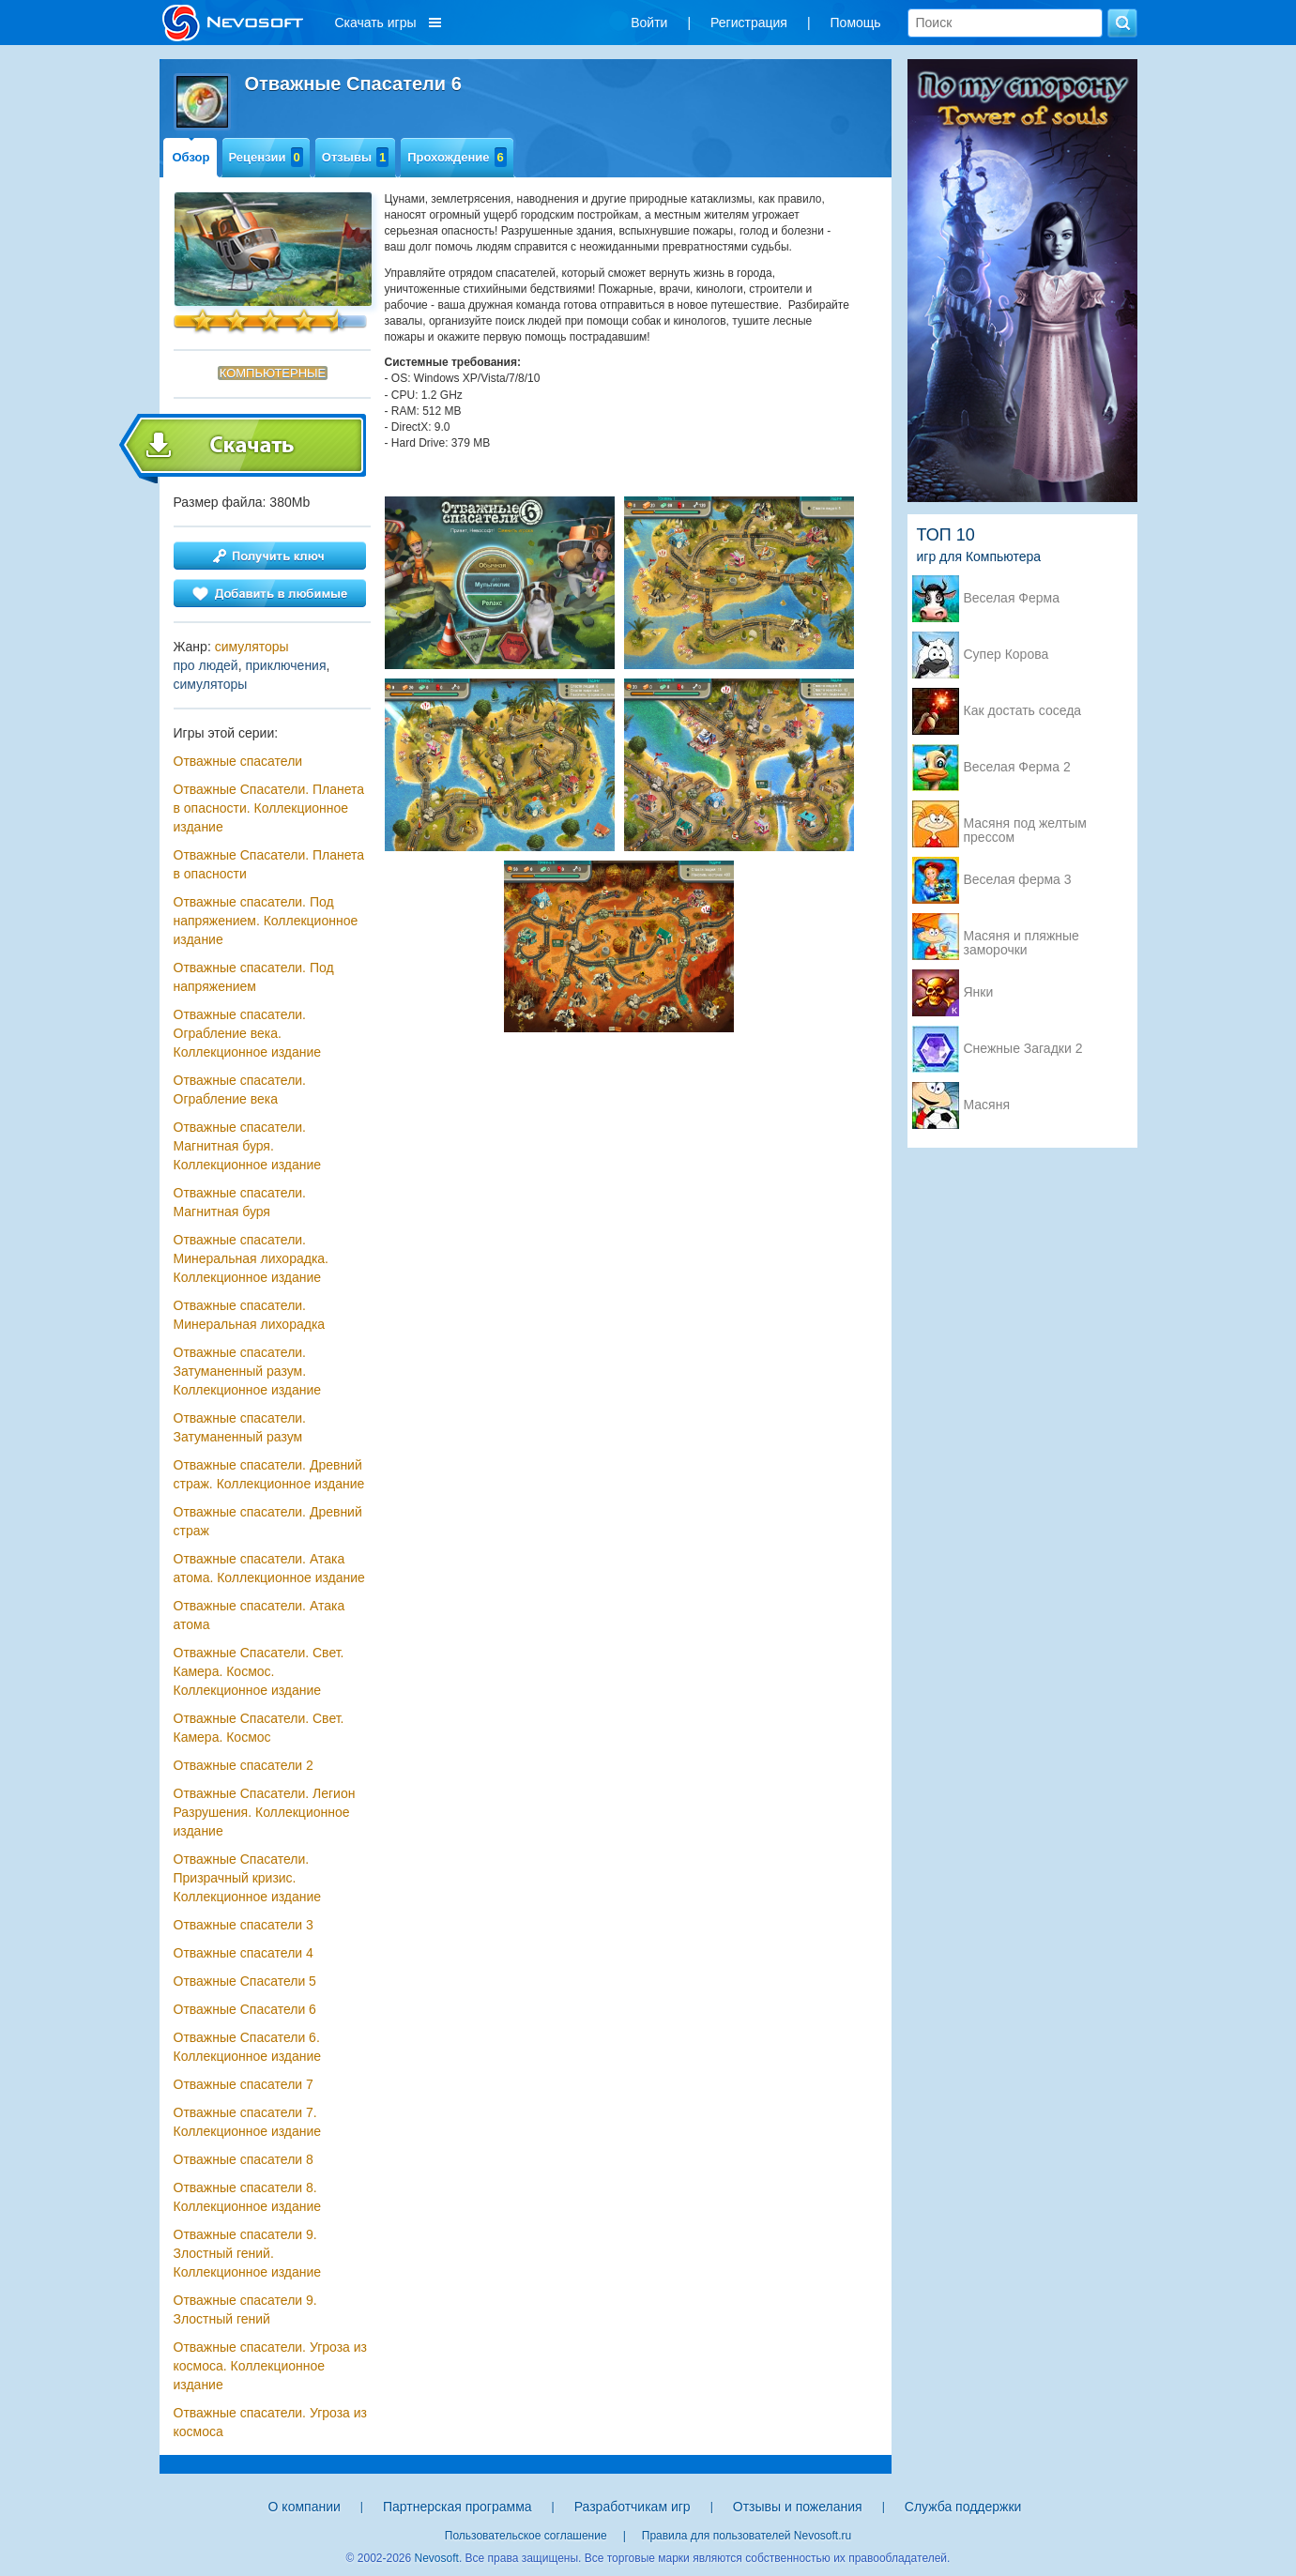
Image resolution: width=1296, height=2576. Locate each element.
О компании (304, 2506)
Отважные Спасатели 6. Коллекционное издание (248, 2047)
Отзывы (355, 157)
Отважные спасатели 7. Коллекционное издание (248, 2122)
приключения (285, 665)
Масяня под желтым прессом (1025, 824)
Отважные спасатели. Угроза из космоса (271, 2422)
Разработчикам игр (632, 2506)
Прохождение (457, 157)
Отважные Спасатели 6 (245, 2009)
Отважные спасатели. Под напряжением (254, 977)
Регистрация (748, 22)
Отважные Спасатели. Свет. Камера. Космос (259, 1728)
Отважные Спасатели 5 (245, 1981)
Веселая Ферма (1012, 598)
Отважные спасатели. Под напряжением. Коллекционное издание (266, 920)
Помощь (856, 22)
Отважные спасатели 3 (243, 1924)
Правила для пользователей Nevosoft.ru (746, 2535)
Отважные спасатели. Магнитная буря (240, 1202)
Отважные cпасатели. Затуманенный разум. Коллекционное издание (248, 1371)
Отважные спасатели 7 (243, 2084)
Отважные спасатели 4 (243, 1952)
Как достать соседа (1023, 711)
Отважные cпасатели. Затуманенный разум (240, 1427)
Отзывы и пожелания (797, 2506)
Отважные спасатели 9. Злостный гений (245, 2309)
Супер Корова (1006, 655)
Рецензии (266, 157)
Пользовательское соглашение (526, 2535)
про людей (206, 665)
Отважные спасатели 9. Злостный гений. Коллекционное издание (248, 2253)
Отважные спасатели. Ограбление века (240, 1089)
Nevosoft (437, 2558)
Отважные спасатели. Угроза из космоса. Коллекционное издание (271, 2366)
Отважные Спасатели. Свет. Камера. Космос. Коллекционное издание (259, 1671)
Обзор (191, 157)
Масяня (987, 1105)
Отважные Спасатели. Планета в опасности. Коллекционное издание (269, 808)
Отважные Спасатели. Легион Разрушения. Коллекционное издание (265, 1812)
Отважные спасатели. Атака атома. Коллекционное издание (269, 1568)
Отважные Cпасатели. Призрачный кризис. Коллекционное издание (248, 1878)
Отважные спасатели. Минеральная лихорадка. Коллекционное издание (251, 1258)
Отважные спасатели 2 (243, 1765)
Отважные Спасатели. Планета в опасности (269, 864)
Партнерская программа (457, 2506)
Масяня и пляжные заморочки (1021, 937)
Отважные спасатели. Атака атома (259, 1615)
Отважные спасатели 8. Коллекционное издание (248, 2197)
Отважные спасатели (238, 761)
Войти (649, 22)
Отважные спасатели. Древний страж (268, 1521)
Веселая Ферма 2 (1017, 767)
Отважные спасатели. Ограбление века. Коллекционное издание (248, 1033)
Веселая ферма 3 (1018, 880)
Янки (979, 992)
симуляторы (252, 646)
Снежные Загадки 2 (1023, 1049)
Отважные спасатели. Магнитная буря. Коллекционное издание (248, 1146)
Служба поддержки (963, 2506)
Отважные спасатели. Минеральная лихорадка (250, 1315)
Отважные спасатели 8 (243, 2159)
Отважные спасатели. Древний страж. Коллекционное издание (269, 1474)
